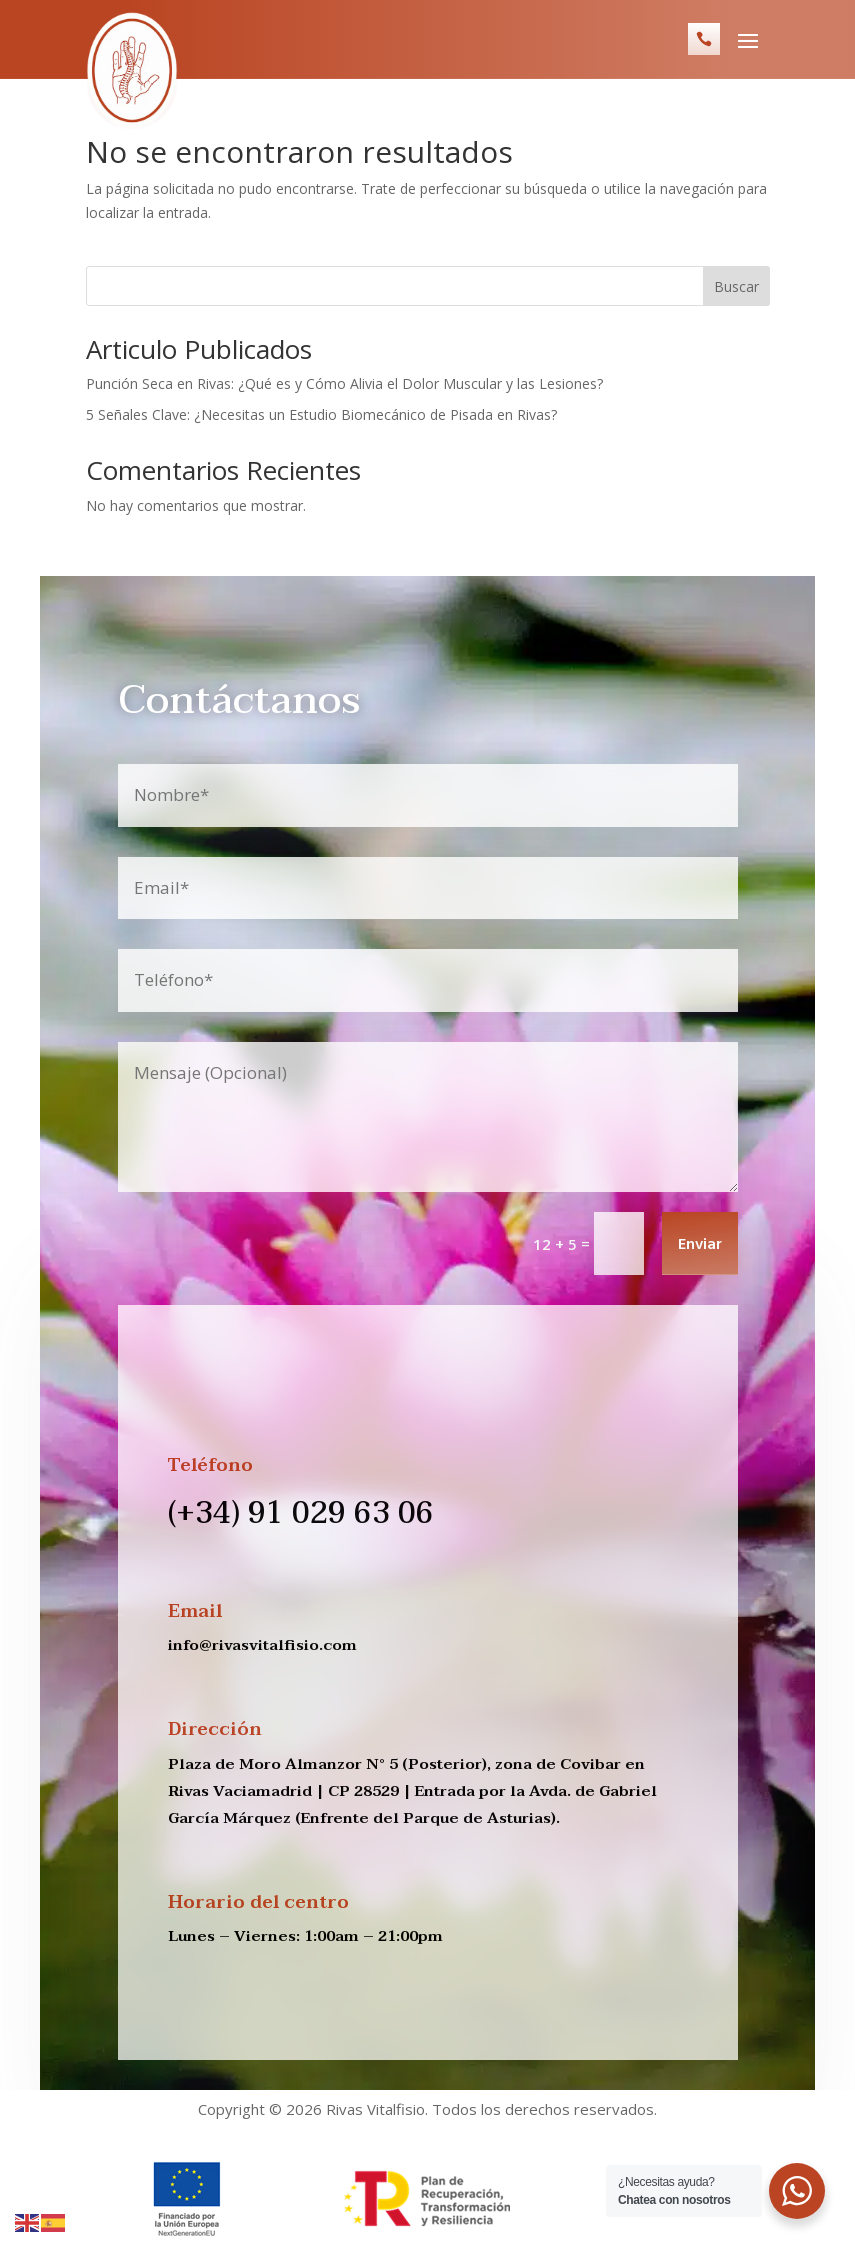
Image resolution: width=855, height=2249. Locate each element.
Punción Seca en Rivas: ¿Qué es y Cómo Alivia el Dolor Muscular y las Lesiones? (346, 383)
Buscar (736, 286)
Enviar (700, 1245)
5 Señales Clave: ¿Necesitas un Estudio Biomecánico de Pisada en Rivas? (323, 414)
